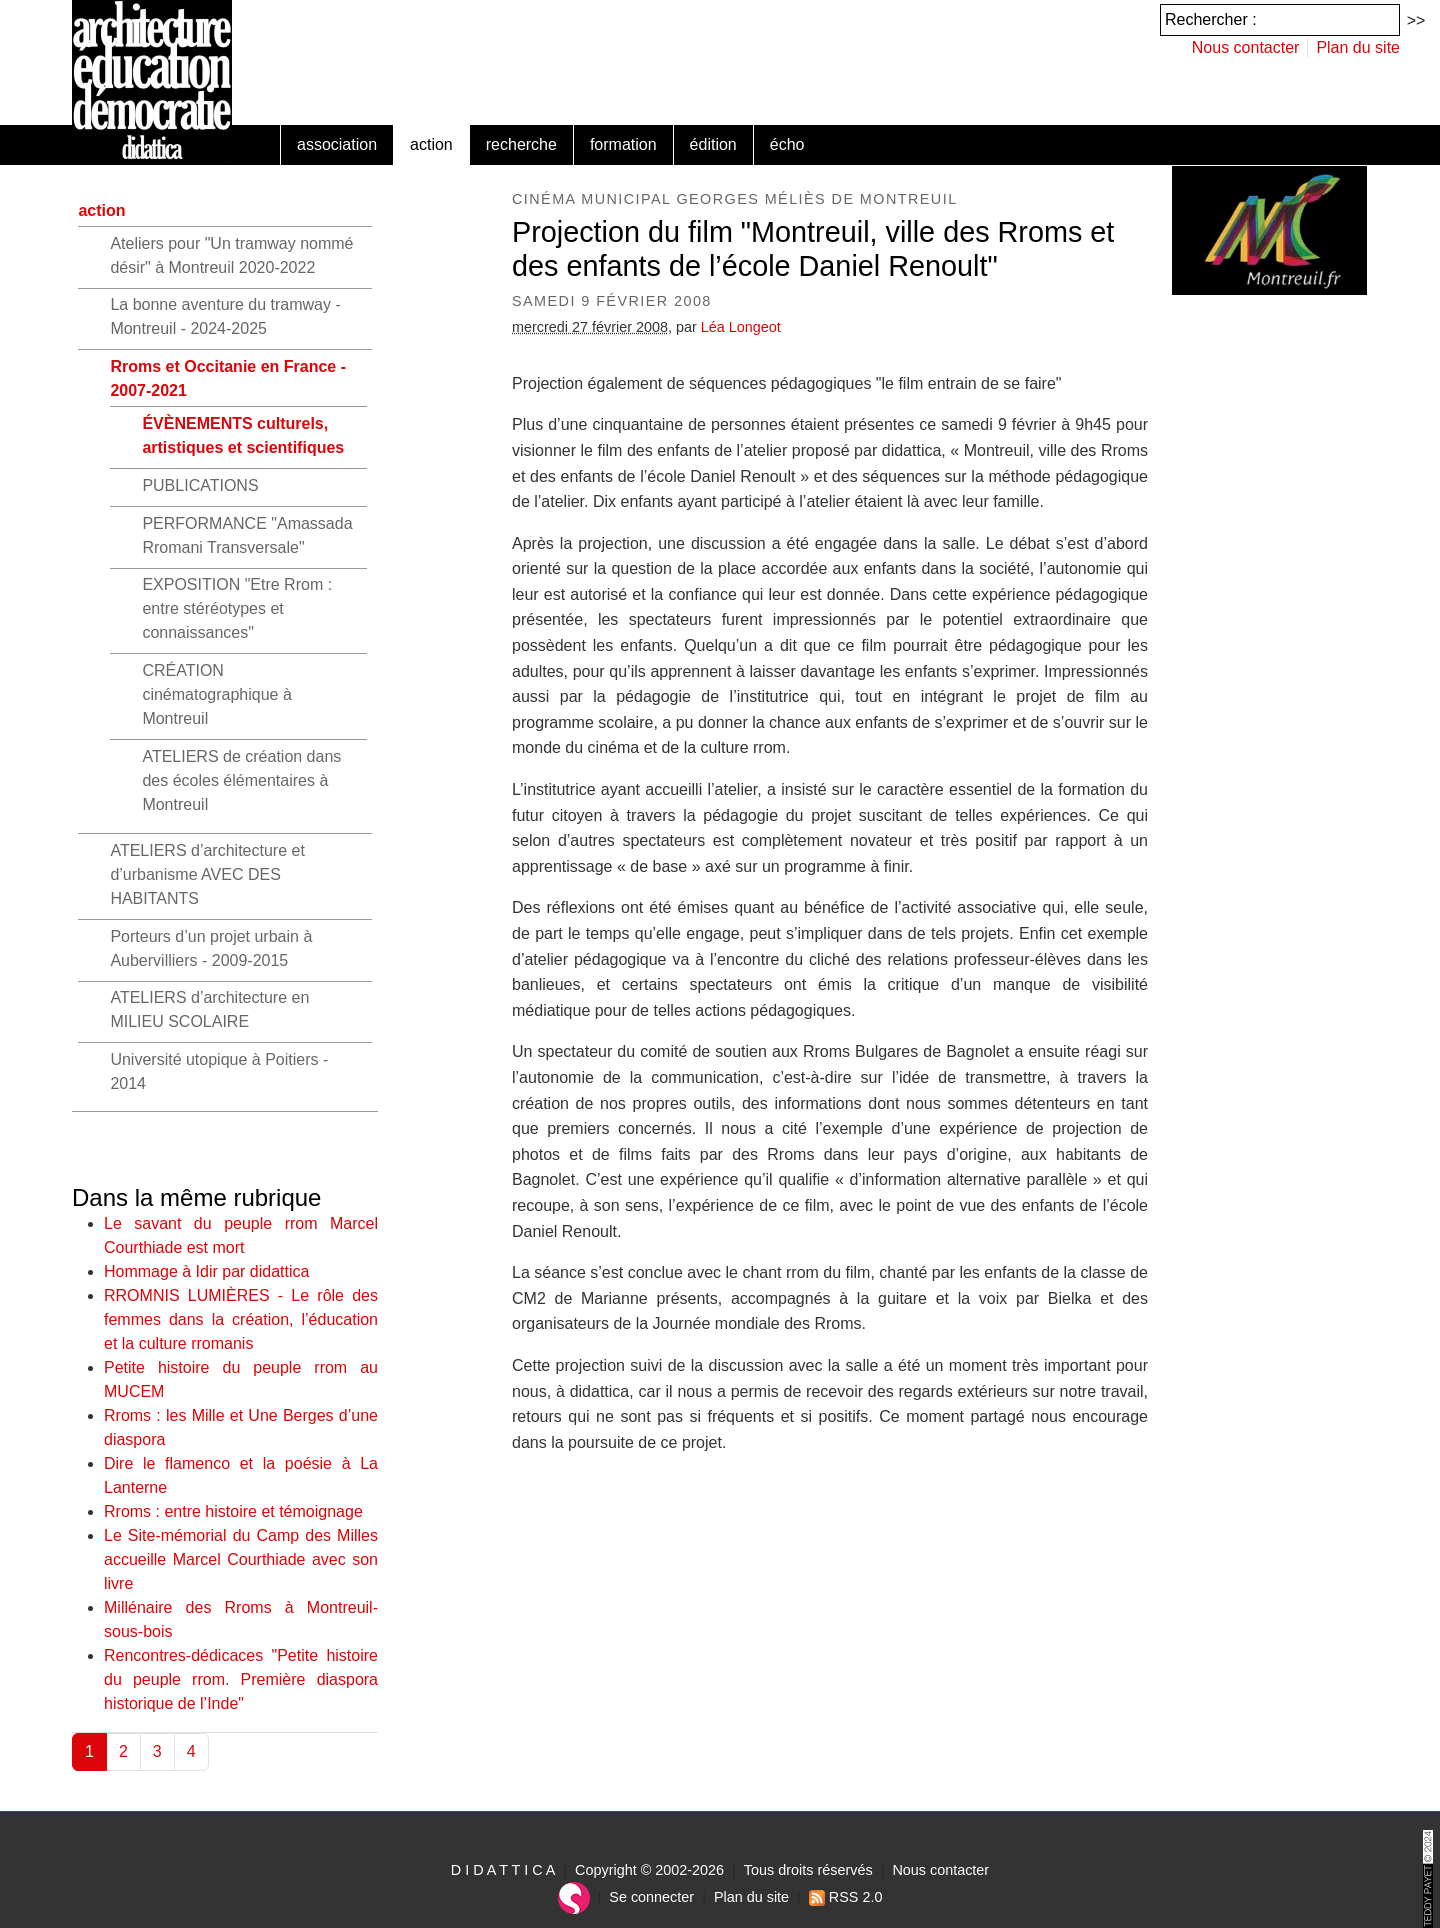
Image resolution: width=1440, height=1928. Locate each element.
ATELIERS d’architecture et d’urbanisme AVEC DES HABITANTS (207, 874)
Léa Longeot (741, 327)
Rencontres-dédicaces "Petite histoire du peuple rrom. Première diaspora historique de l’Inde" (241, 1679)
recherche (521, 144)
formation (623, 144)
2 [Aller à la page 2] (123, 1751)
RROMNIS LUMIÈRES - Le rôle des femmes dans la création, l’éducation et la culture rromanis (241, 1319)
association (337, 144)
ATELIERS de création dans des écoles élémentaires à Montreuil (241, 780)
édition (713, 144)
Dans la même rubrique (196, 1197)
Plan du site (1358, 47)
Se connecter (651, 1897)
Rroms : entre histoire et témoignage (233, 1511)
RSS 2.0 (846, 1897)
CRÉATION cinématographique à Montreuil (216, 694)
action (431, 144)
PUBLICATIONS (200, 485)
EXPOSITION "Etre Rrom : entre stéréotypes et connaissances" (237, 608)
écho (787, 144)
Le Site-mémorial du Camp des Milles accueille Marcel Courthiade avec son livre (241, 1559)
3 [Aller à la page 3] (157, 1751)
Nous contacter (1246, 47)
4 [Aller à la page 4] (191, 1751)
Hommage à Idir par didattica (206, 1271)
